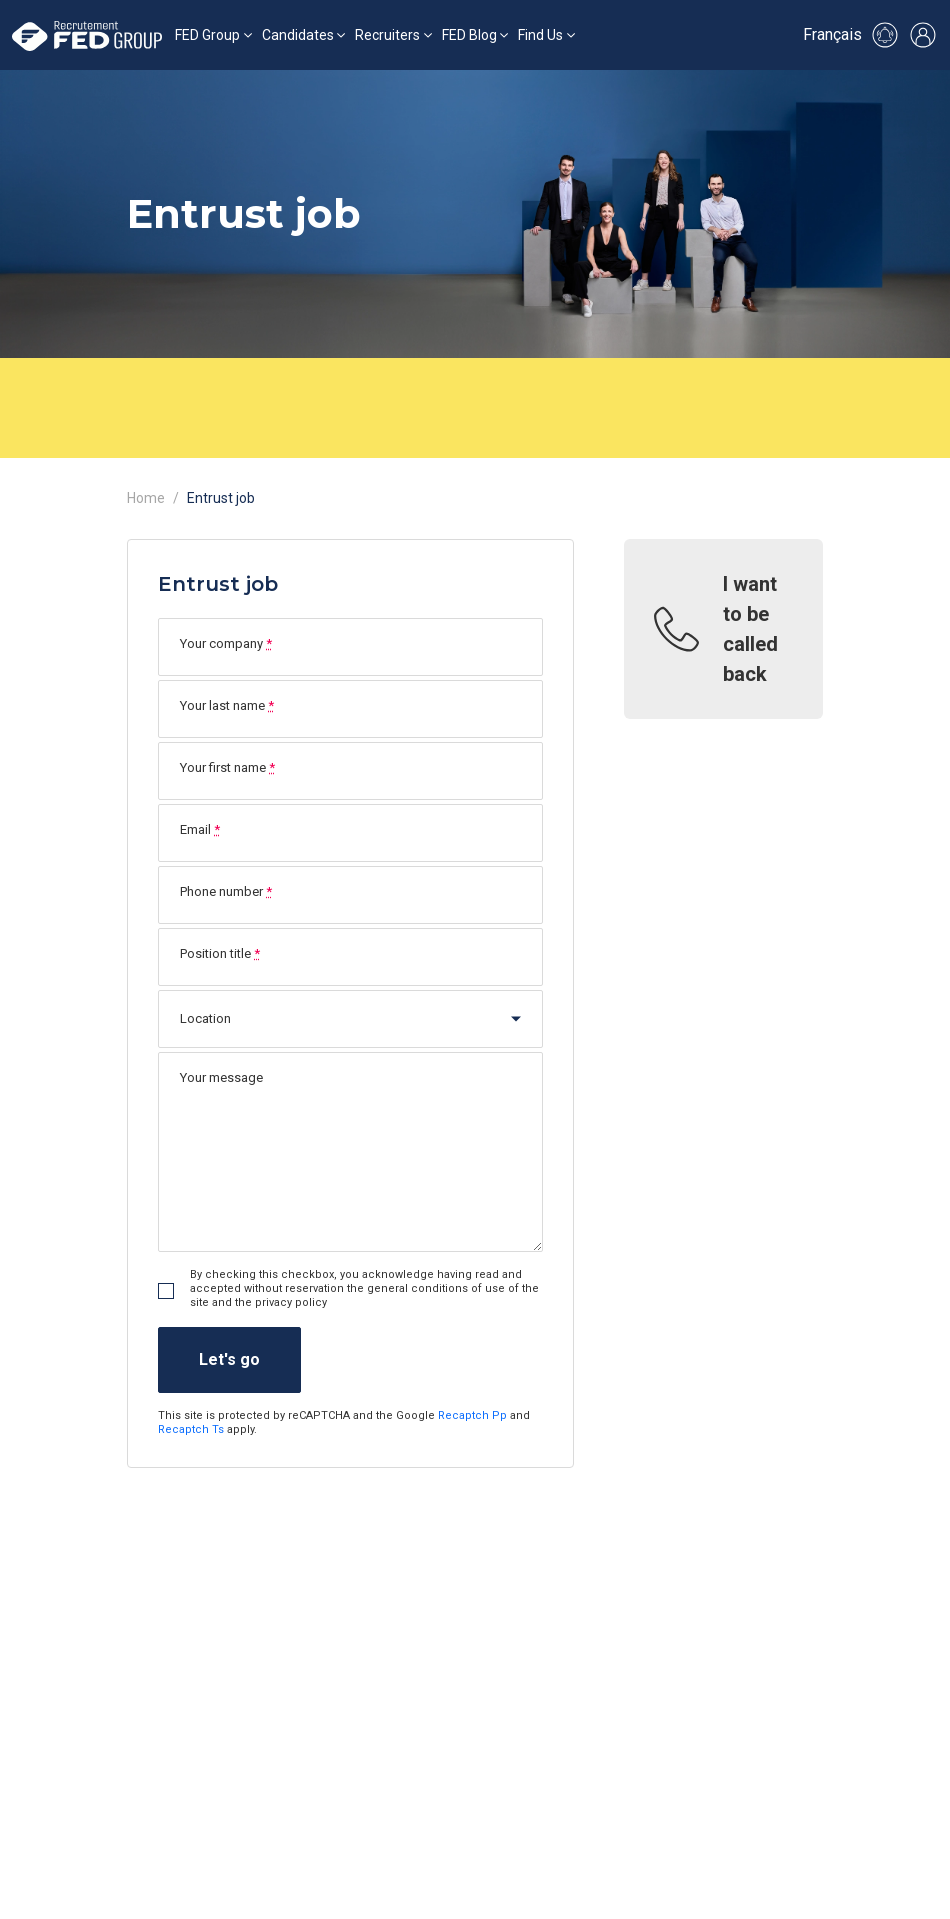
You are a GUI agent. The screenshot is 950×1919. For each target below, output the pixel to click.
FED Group (207, 35)
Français (832, 34)
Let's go (229, 1359)
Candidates (298, 35)
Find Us (540, 35)
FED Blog (469, 35)
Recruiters (387, 35)
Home (146, 498)
